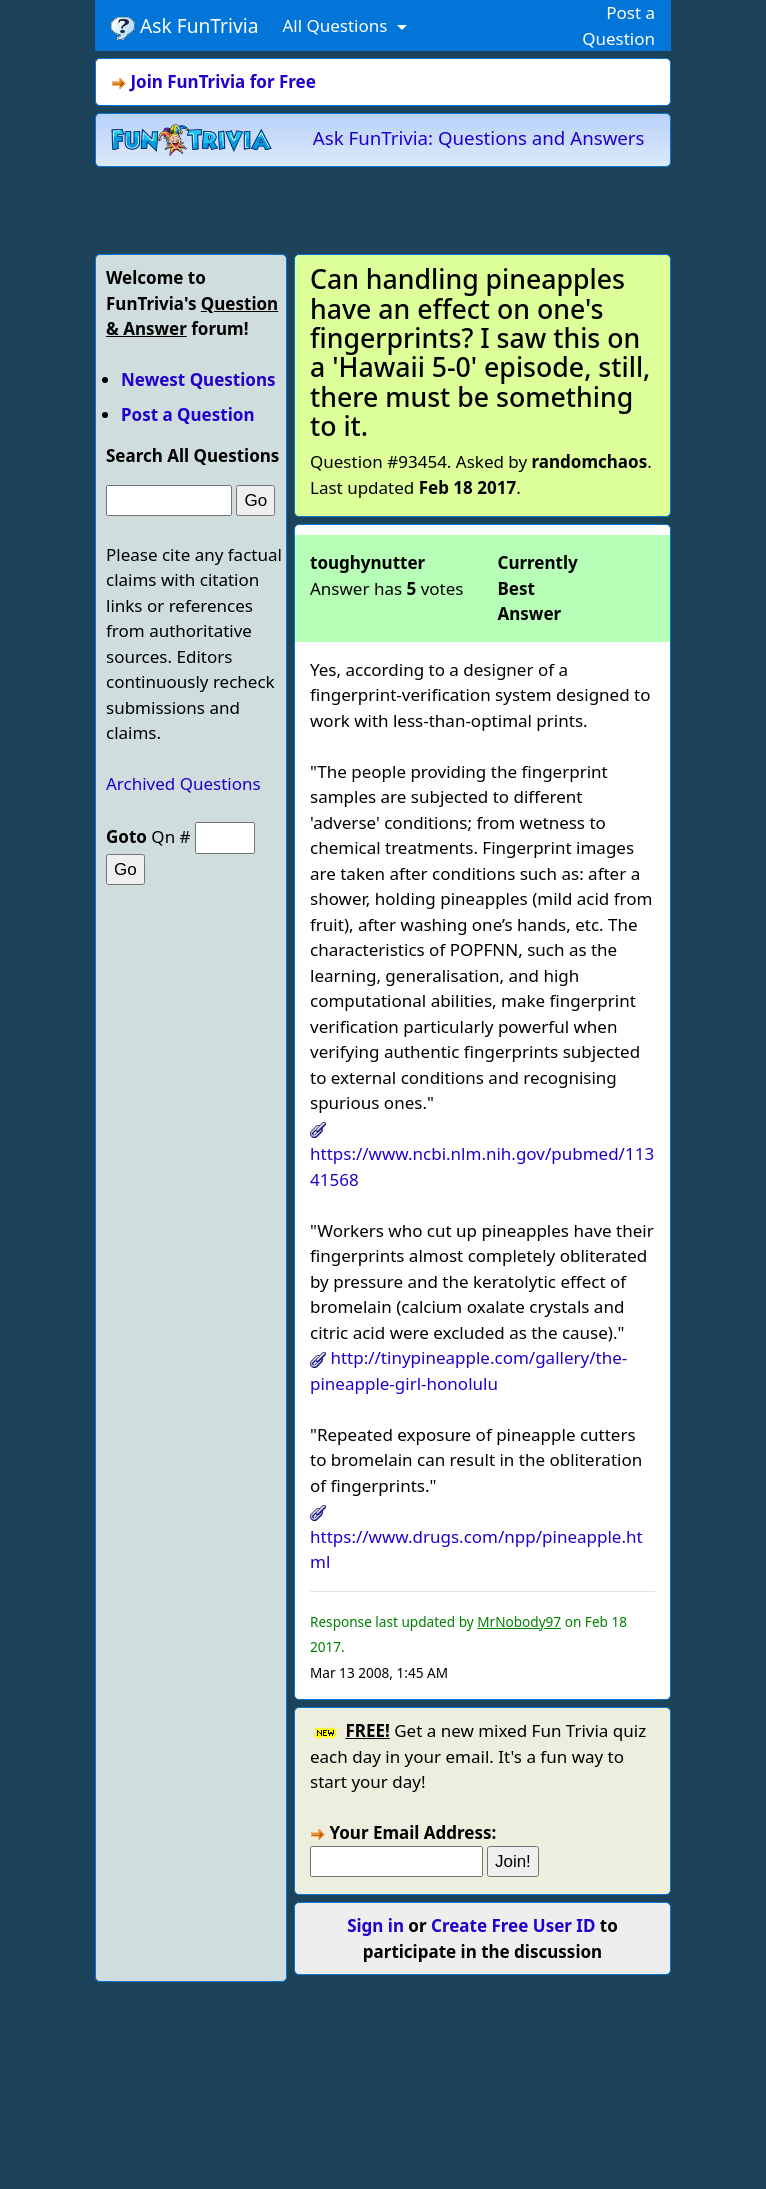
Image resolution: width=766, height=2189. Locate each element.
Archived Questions (183, 783)
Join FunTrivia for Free (222, 81)
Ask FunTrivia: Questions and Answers (479, 137)
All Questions (336, 25)
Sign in (375, 1925)
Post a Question (187, 414)
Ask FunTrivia (184, 26)
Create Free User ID (513, 1925)
